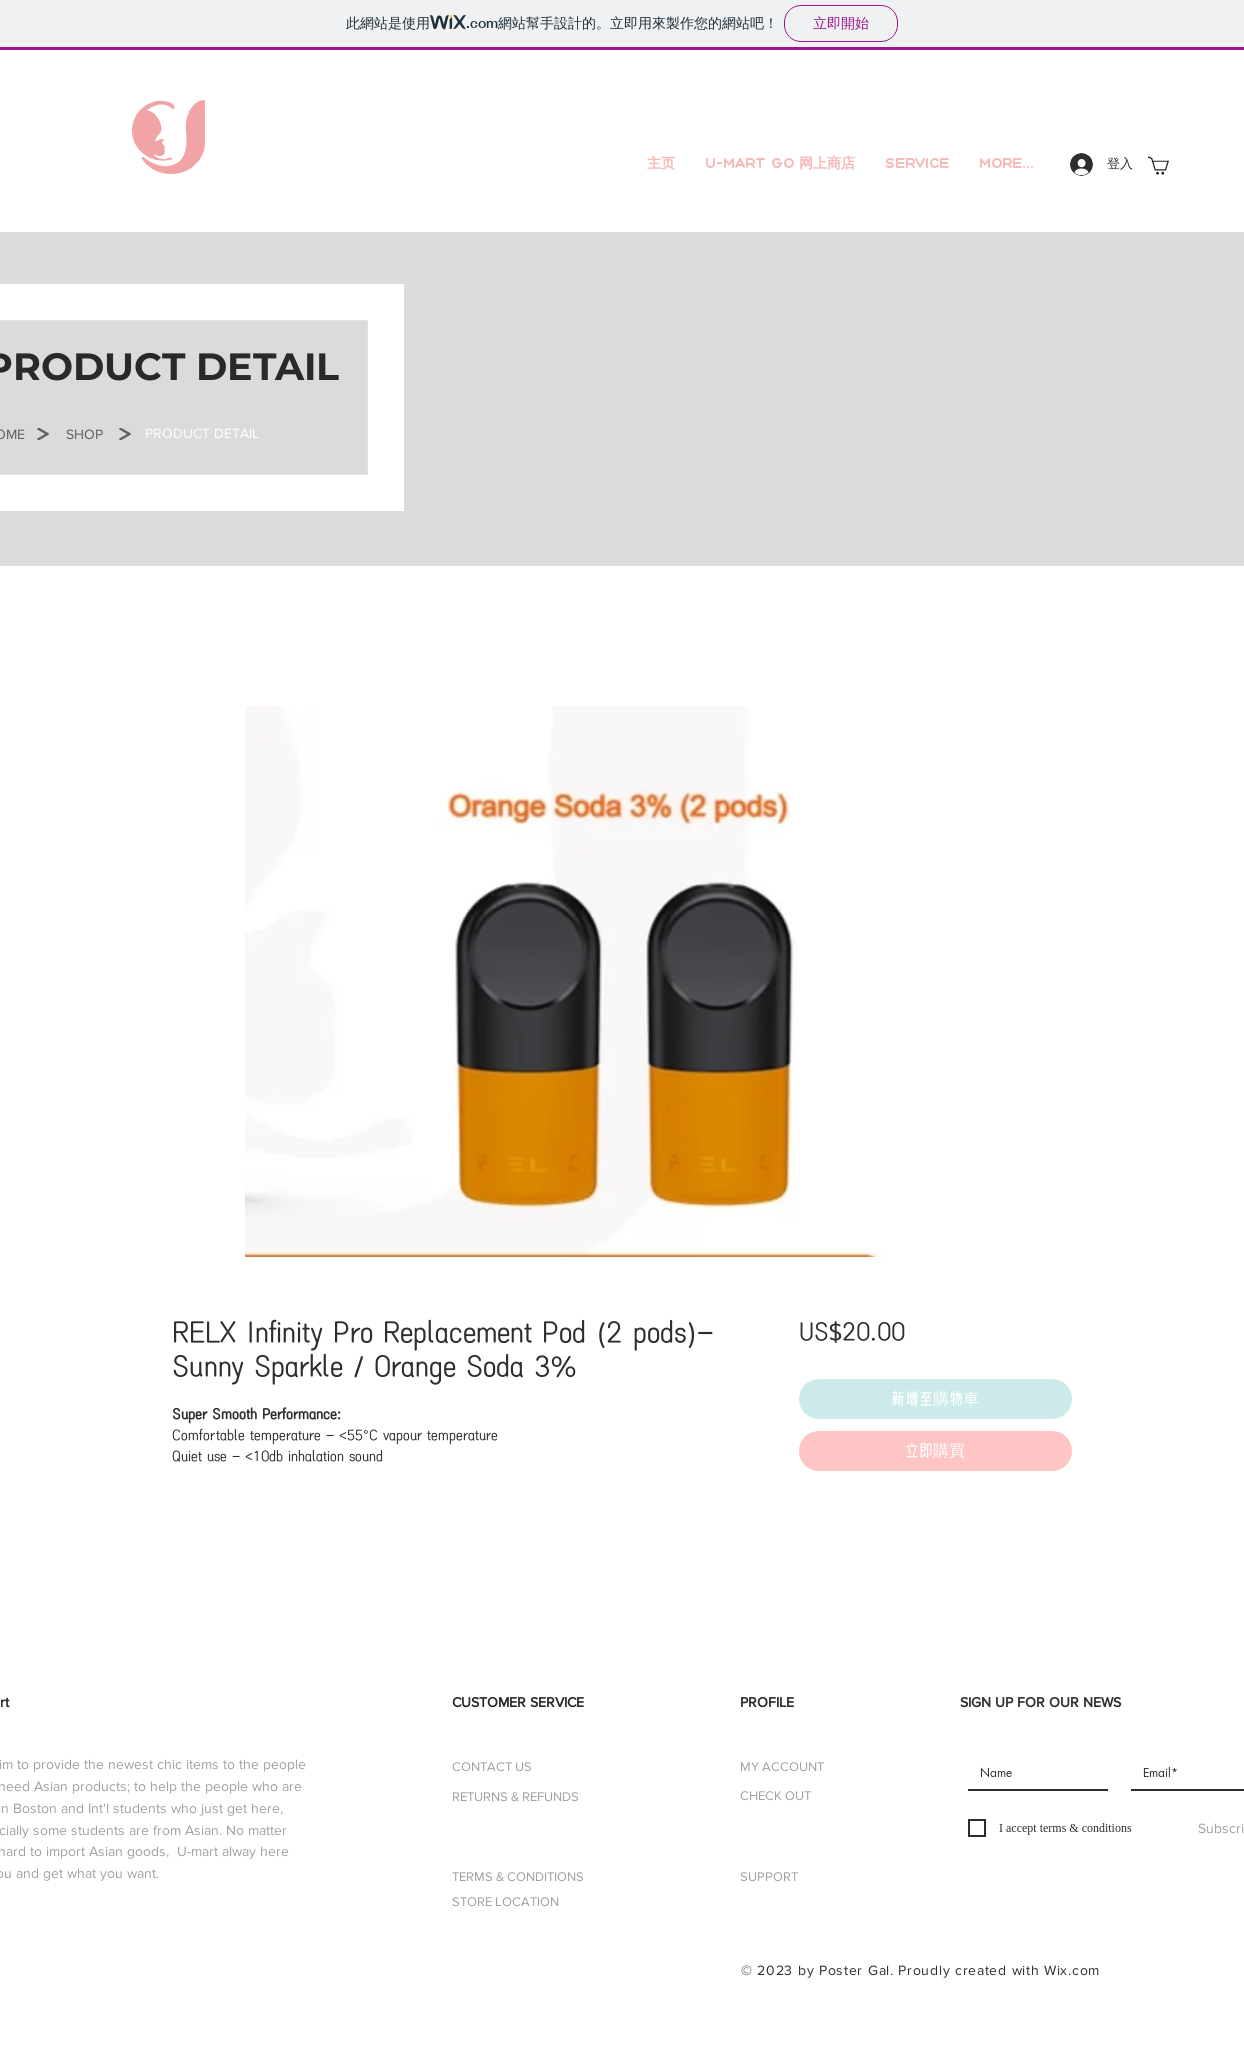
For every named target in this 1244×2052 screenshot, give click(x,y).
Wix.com (1072, 1970)
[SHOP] (84, 435)
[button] (202, 434)
